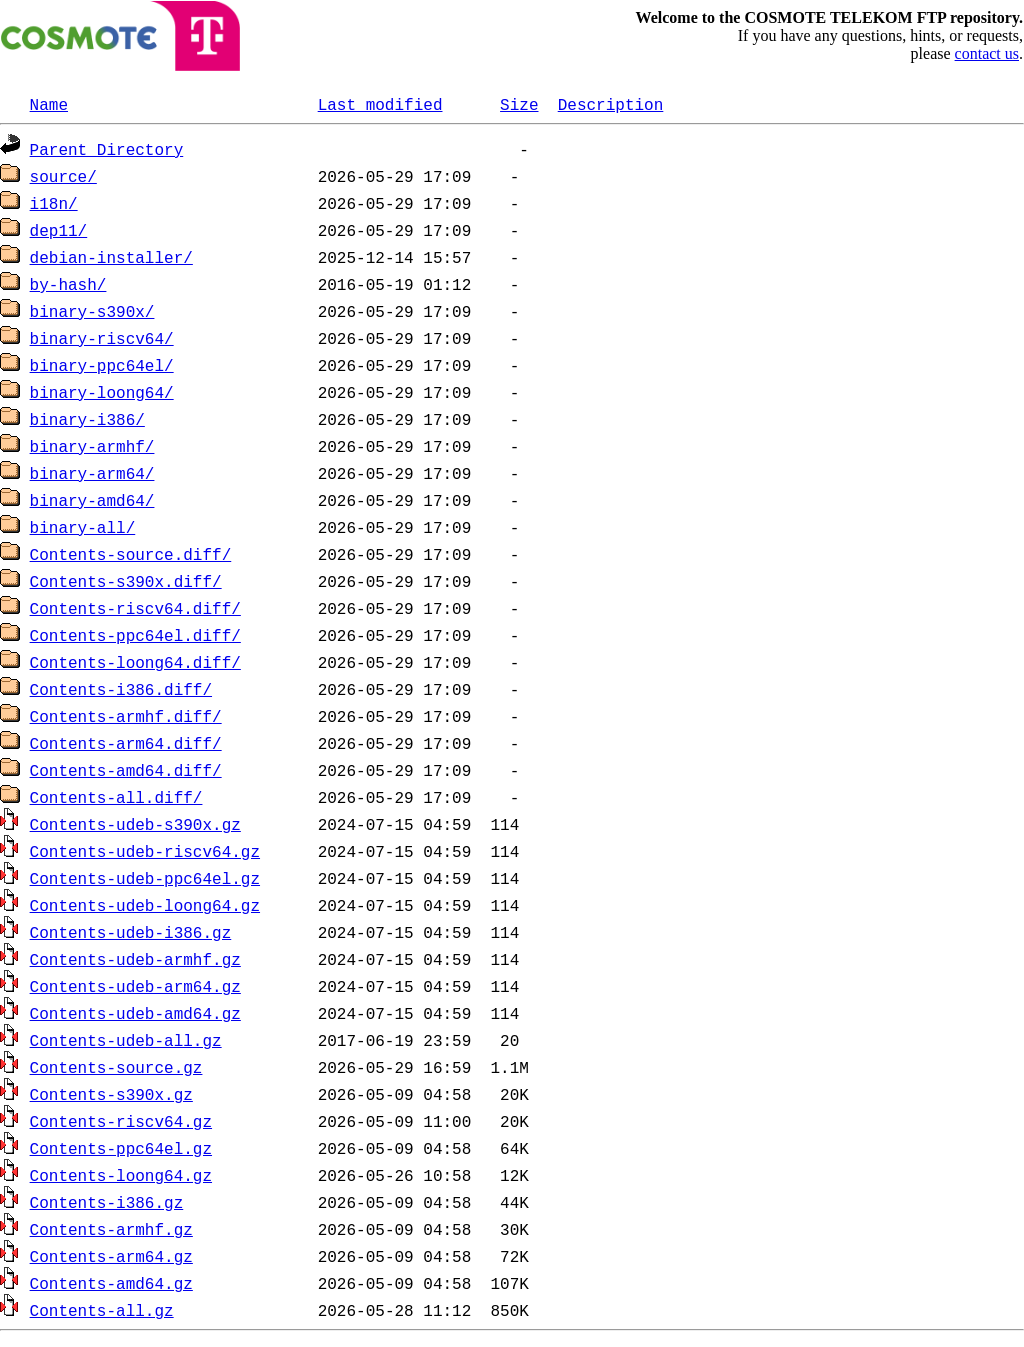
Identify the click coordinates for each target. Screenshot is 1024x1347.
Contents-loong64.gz (121, 1175)
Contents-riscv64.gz (121, 1121)
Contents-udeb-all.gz (126, 1040)
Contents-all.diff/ (116, 797)
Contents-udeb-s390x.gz (135, 824)
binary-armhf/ (92, 446)
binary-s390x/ (92, 311)
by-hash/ (68, 284)
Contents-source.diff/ (131, 554)
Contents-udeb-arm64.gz (135, 986)
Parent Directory (107, 149)
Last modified (380, 104)
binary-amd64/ (92, 500)
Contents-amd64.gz (111, 1283)
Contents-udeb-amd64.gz (135, 1013)
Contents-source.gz (116, 1067)
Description (611, 104)
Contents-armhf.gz (111, 1229)
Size (519, 104)
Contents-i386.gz (107, 1202)
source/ (63, 176)
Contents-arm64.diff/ (126, 743)
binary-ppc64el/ (102, 365)
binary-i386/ (87, 419)
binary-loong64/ (102, 392)
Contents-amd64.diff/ (126, 770)
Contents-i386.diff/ (121, 689)
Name (49, 104)
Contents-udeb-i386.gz (131, 932)
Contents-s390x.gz (111, 1094)
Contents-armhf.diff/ (126, 716)
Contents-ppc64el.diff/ (135, 635)
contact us (987, 53)
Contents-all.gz (102, 1310)
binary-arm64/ (92, 473)
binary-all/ (83, 527)
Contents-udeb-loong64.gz (145, 905)
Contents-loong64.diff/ (135, 662)
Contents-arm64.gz (111, 1256)
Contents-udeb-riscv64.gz (145, 851)
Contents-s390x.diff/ (126, 581)
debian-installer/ (111, 257)
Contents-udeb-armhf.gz (135, 959)
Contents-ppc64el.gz (121, 1148)
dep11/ (59, 230)
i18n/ (54, 203)
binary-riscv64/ (102, 338)
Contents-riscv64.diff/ (135, 608)
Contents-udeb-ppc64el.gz (145, 878)
